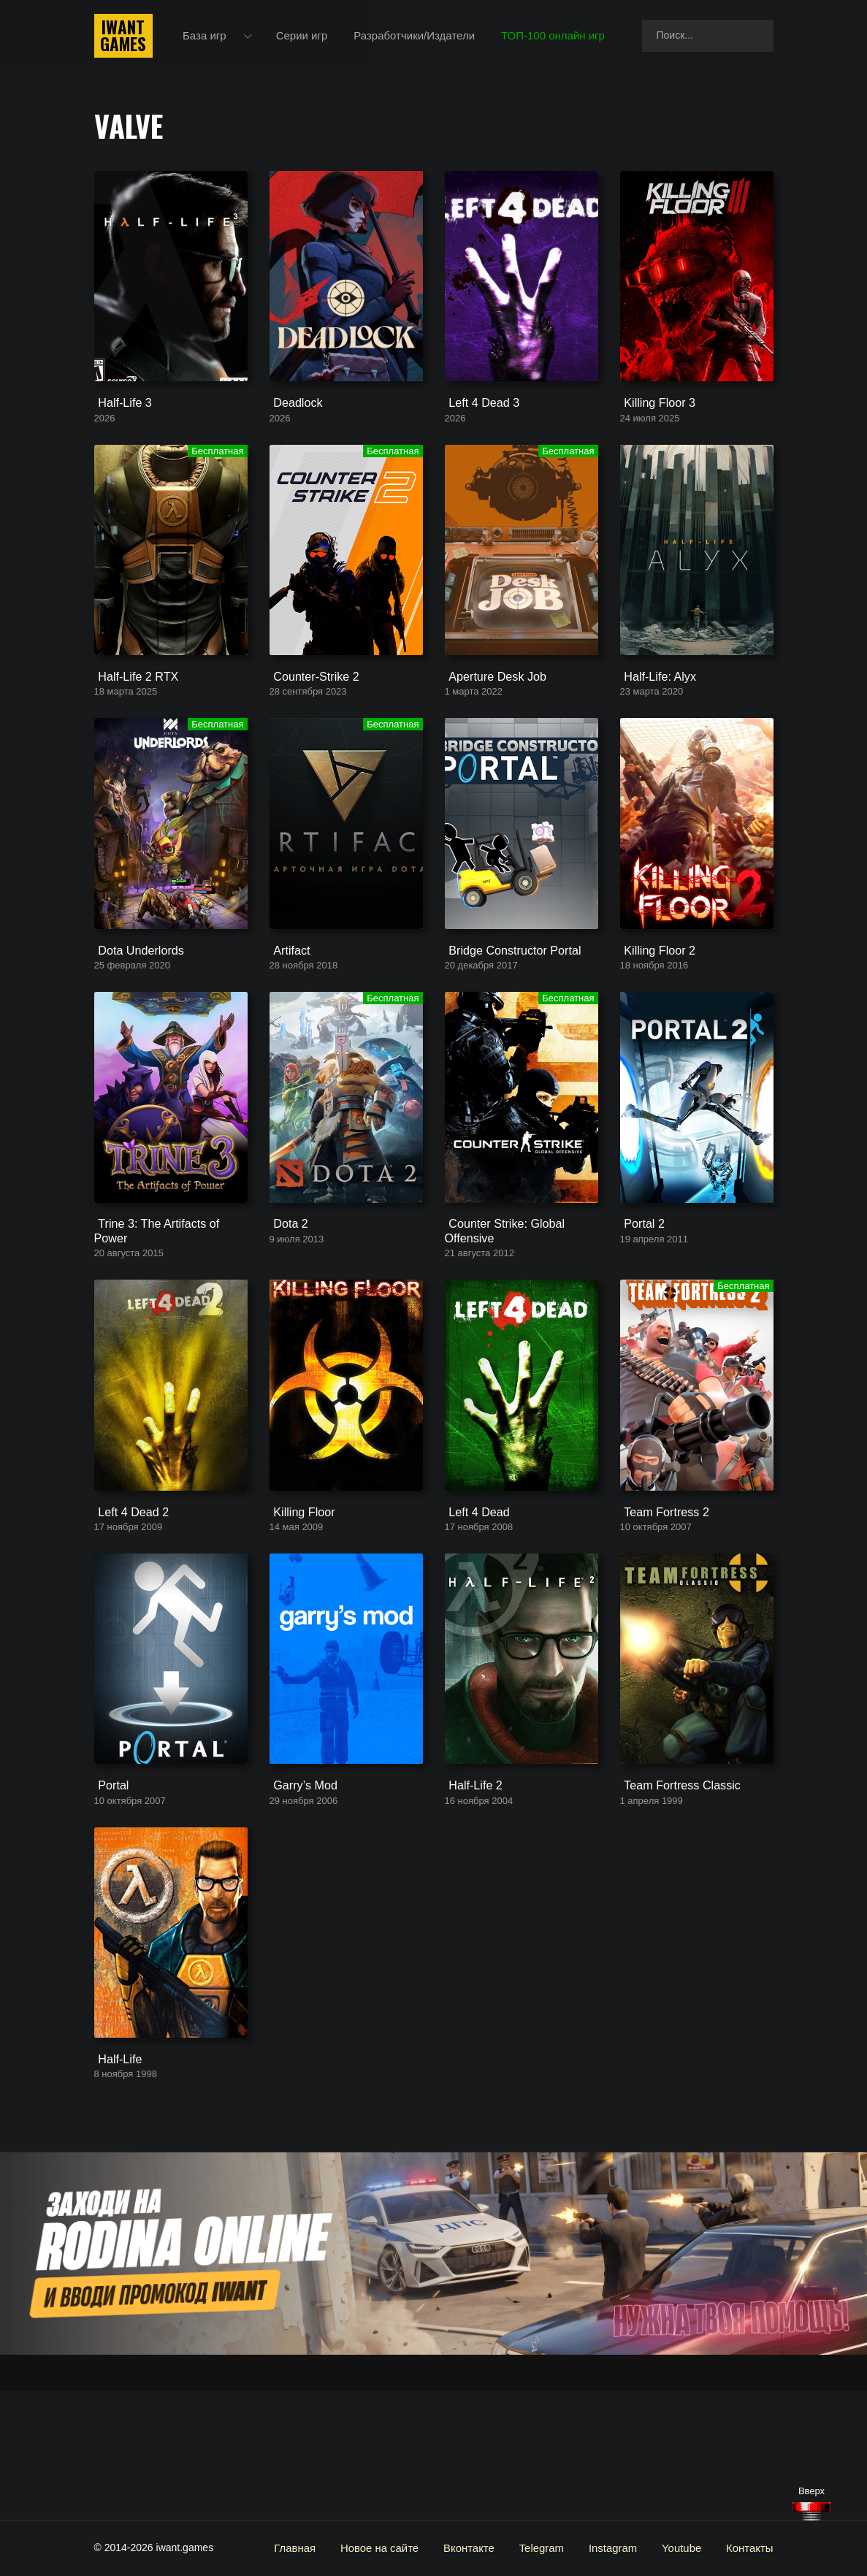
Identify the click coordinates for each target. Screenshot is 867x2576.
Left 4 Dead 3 (478, 422)
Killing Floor (298, 1603)
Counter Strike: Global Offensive (499, 1305)
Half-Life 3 (119, 422)
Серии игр (304, 36)
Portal (108, 1895)
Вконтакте (481, 2547)
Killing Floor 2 (653, 1006)
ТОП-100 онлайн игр (556, 36)
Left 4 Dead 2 (127, 1603)
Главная (314, 2547)
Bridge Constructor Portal (506, 1006)
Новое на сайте (396, 2547)
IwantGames (123, 36)
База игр (207, 36)
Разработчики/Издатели (417, 36)
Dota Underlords (134, 1006)
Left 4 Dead (473, 1603)
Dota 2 (286, 1298)
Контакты (751, 2547)
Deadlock (293, 422)
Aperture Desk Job (490, 714)
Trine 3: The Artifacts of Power (167, 1298)
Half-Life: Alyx (653, 714)
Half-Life (114, 2188)
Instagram (619, 2547)
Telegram (551, 2547)
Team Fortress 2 (659, 1603)
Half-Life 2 (469, 1895)
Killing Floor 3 (653, 422)
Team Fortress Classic (674, 1895)
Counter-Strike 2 (309, 714)
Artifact (287, 1006)
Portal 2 (639, 1298)
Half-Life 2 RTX (131, 714)
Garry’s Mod (299, 1895)
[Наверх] (811, 2511)
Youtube (685, 2547)
